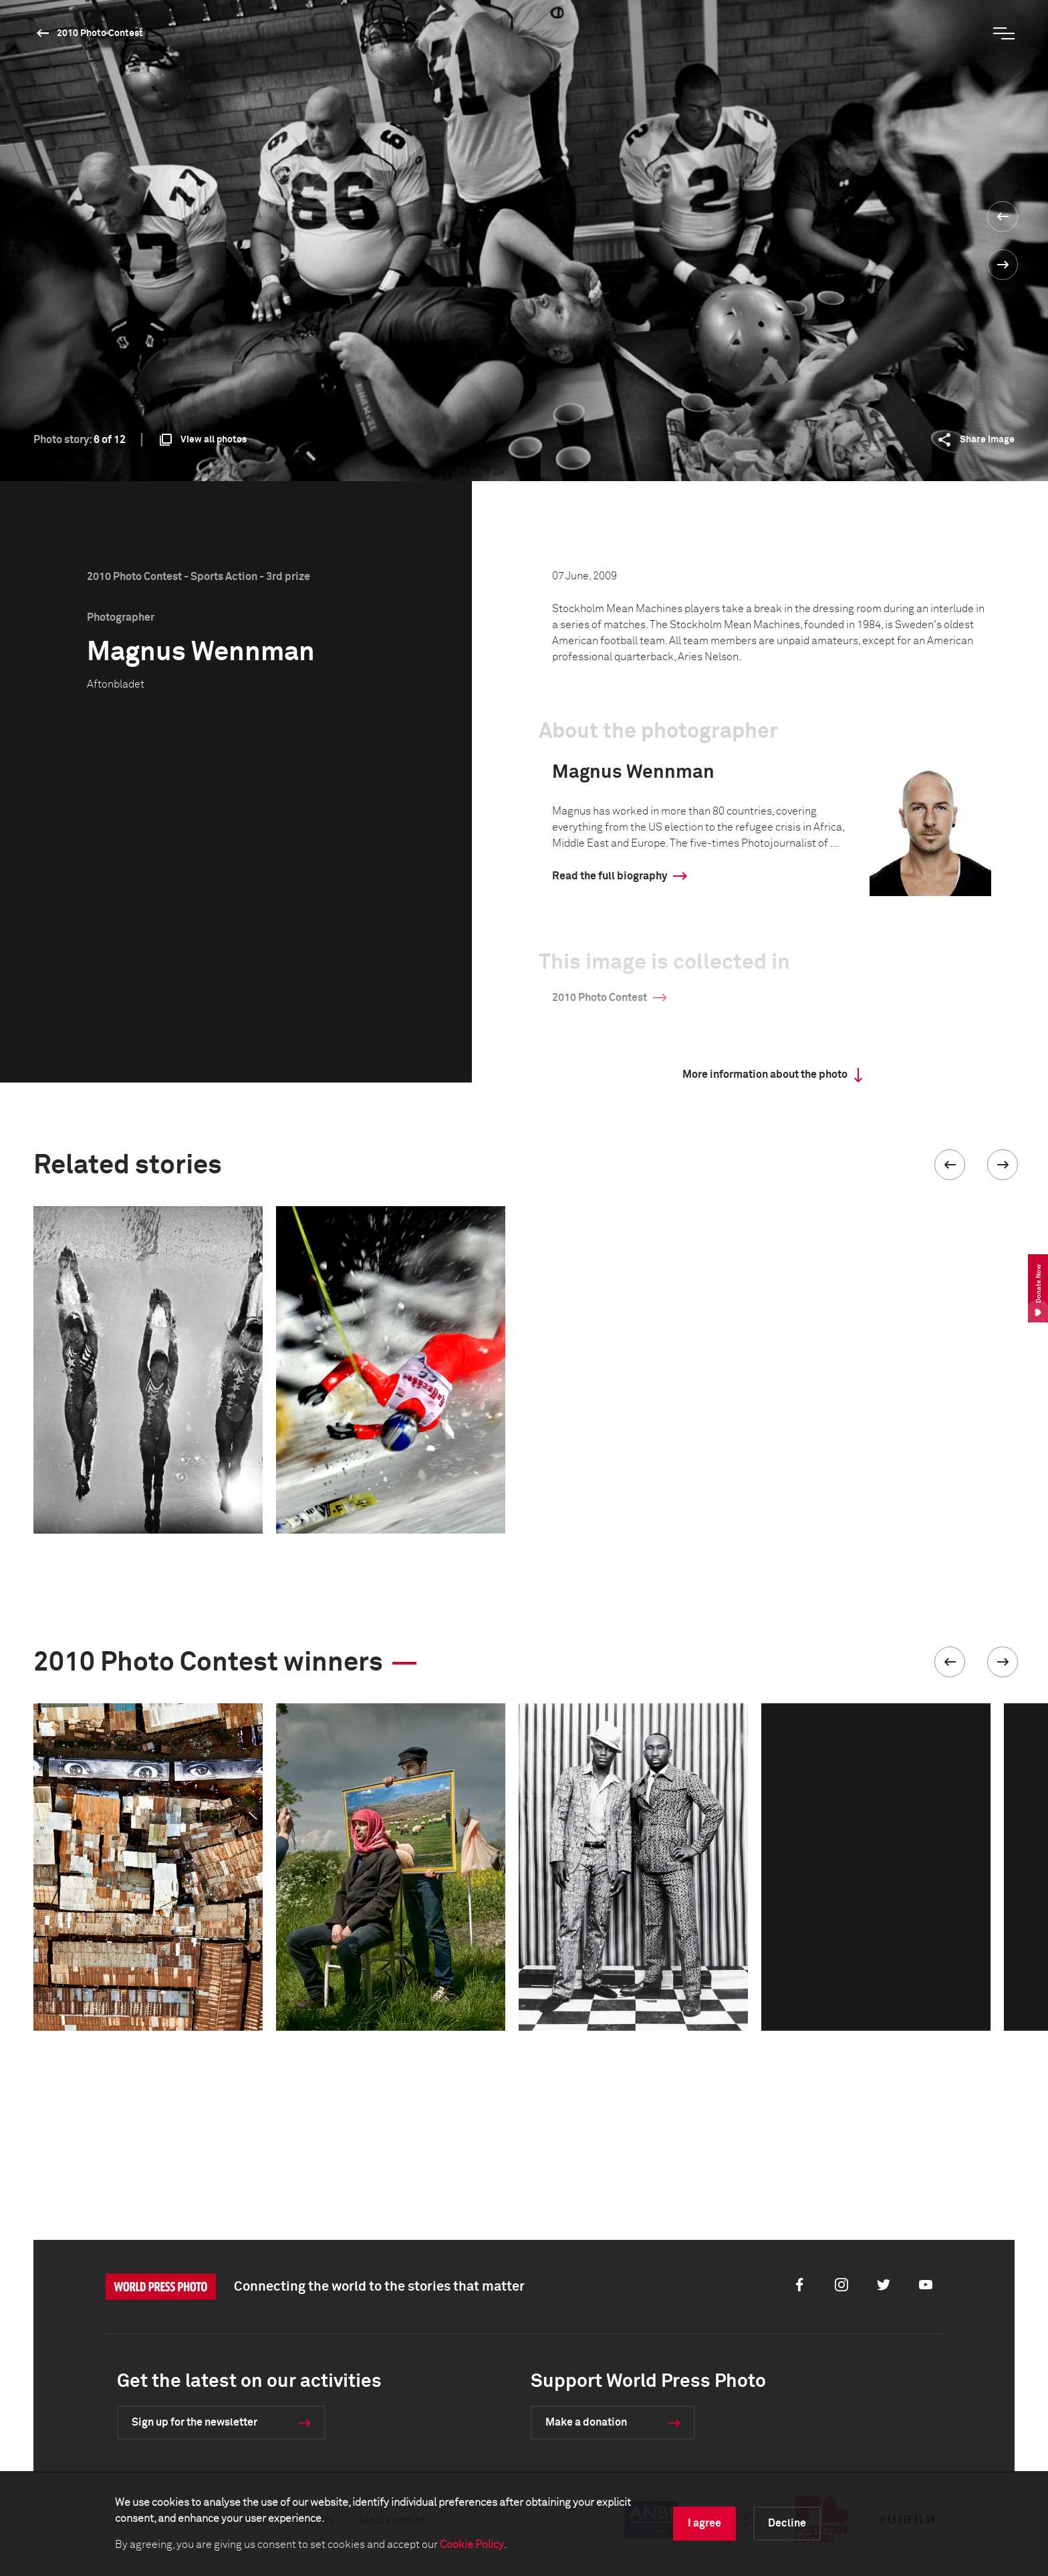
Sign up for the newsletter (194, 2422)
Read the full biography (609, 876)
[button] (949, 1164)
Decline (787, 2523)
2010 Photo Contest (100, 33)
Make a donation (586, 2422)
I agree (704, 2523)
